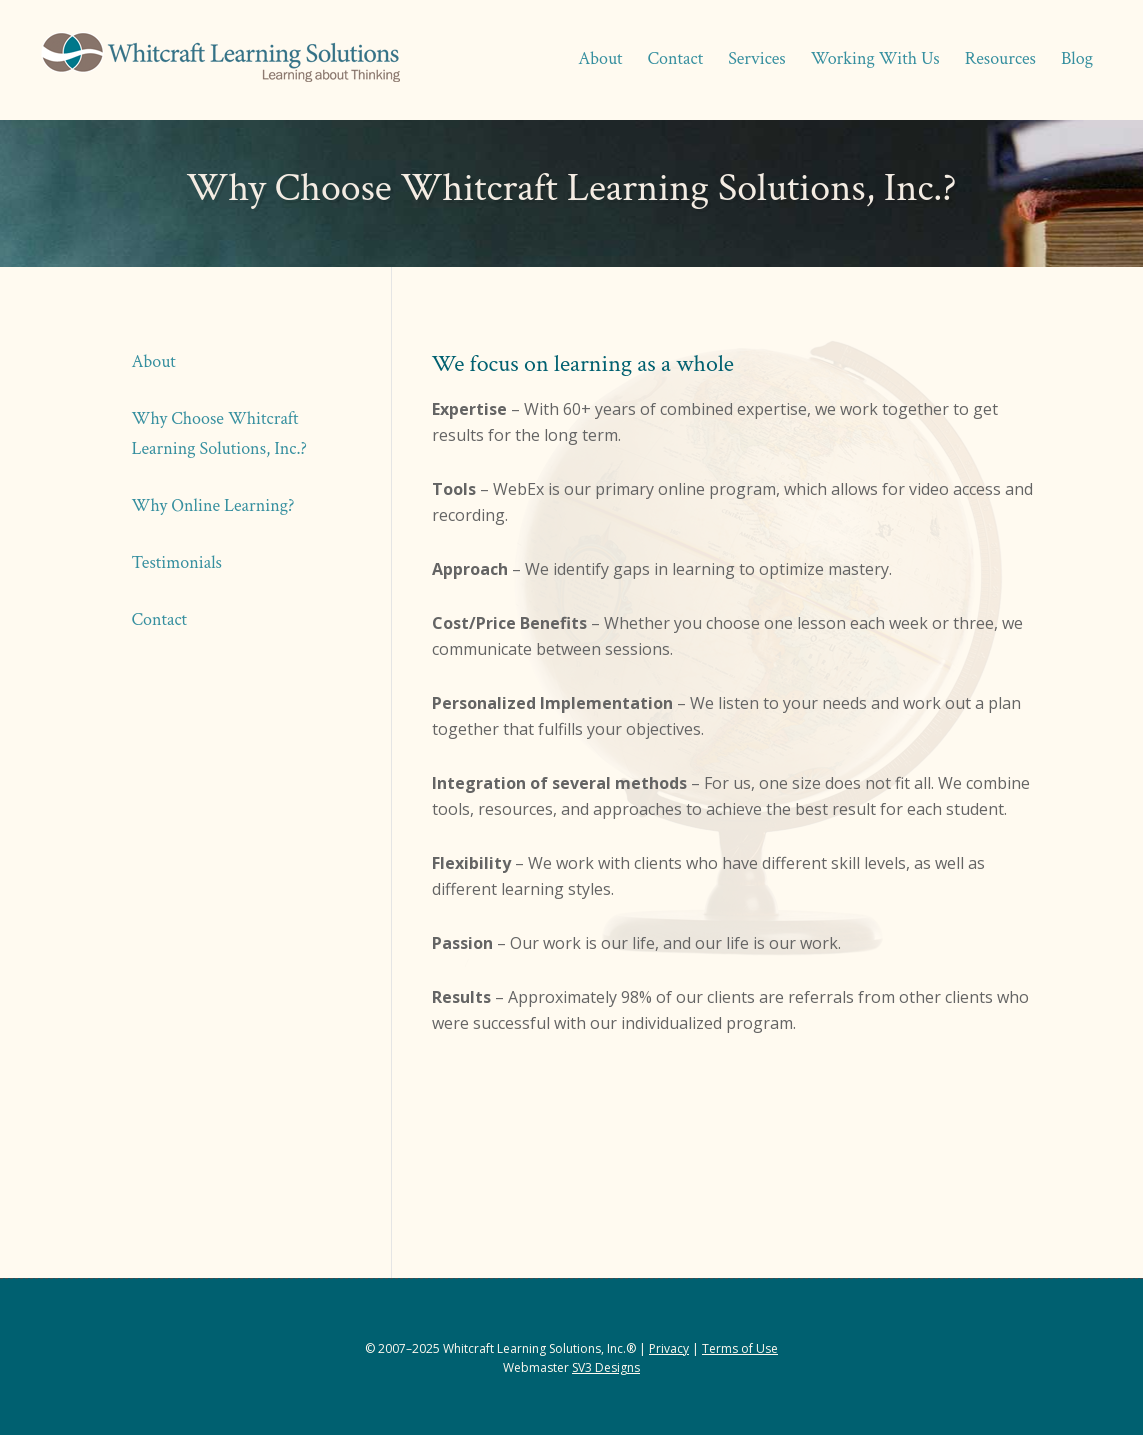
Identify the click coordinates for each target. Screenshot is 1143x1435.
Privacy (669, 1348)
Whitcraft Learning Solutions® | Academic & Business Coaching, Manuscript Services (220, 60)
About (154, 361)
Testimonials (177, 562)
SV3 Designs (606, 1367)
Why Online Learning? (213, 505)
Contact (160, 619)
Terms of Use (740, 1348)
